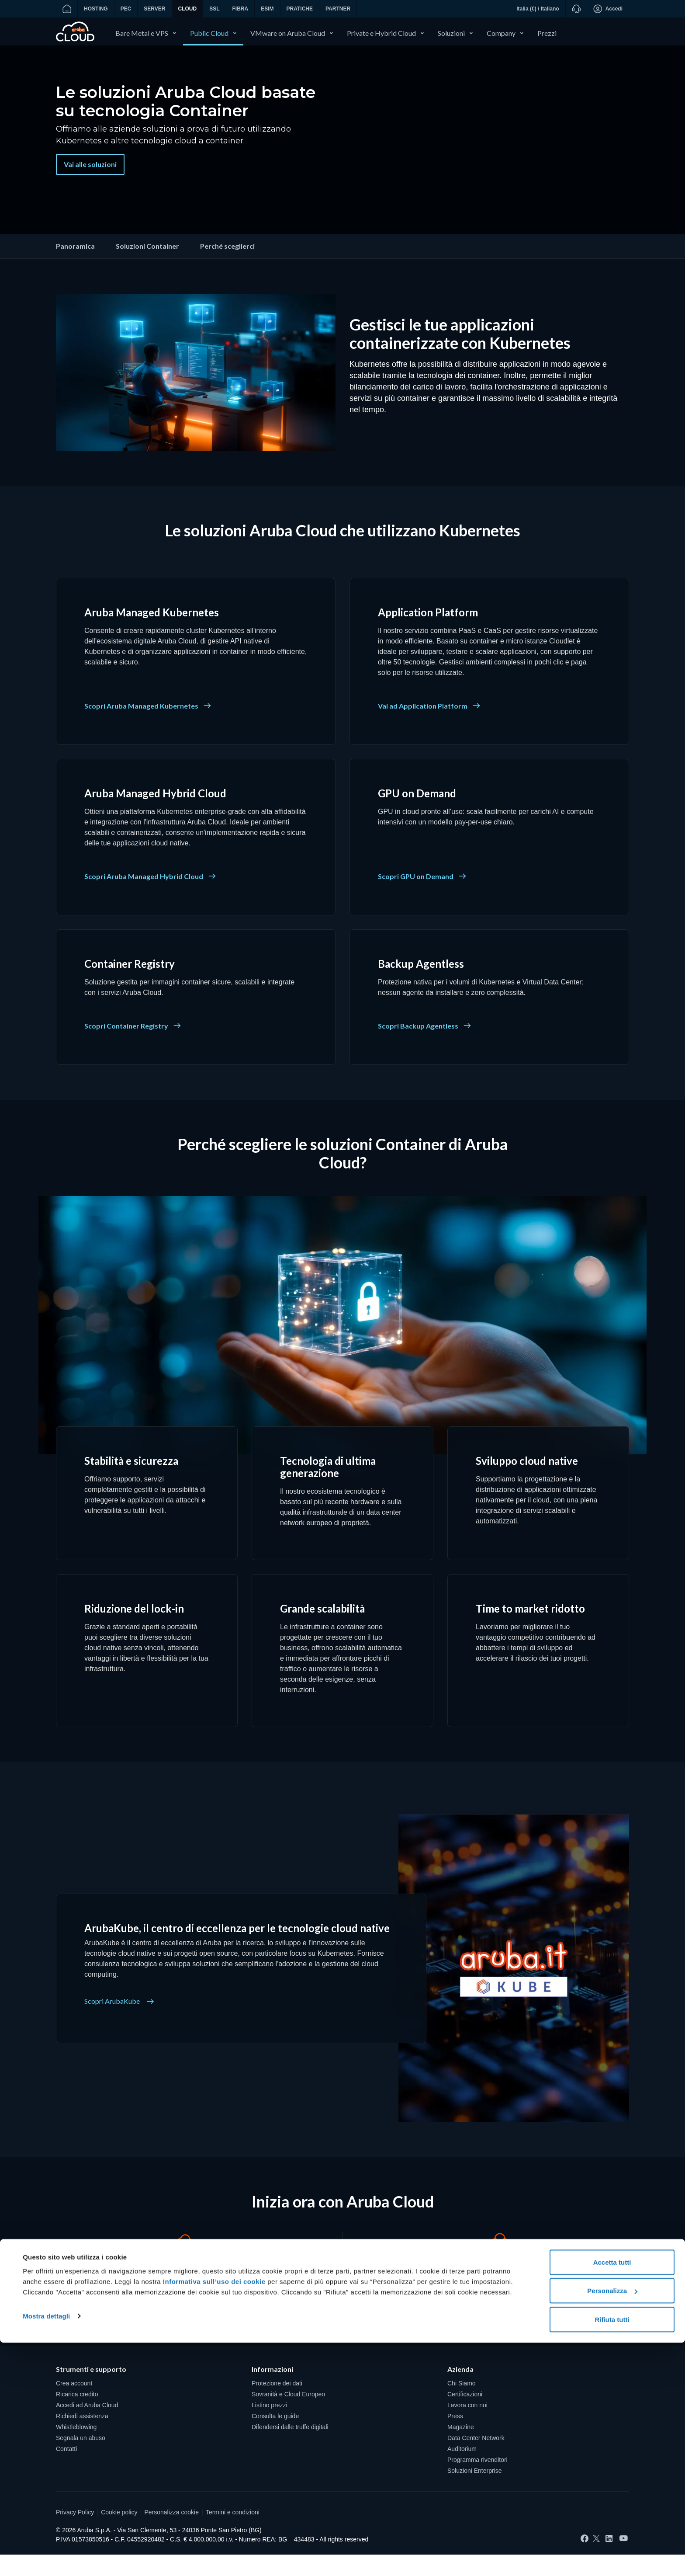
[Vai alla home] (66, 8)
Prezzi (547, 33)
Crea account (74, 2404)
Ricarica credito (77, 2415)
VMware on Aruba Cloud (287, 33)
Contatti (66, 2470)
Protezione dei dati (277, 2404)
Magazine (460, 2448)
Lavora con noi (467, 2426)
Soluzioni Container (147, 267)
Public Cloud (209, 33)
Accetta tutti (612, 2495)
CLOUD (187, 9)
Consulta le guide (275, 2437)
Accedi (608, 8)
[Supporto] (576, 8)
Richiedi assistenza (82, 2437)
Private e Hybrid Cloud (381, 33)
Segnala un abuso (80, 2459)
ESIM (267, 9)
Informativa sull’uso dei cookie (213, 2514)
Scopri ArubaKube (119, 2023)
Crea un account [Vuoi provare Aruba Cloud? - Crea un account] (185, 2328)
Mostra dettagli (46, 2549)
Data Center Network (476, 2459)
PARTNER (337, 9)
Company (501, 33)
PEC (126, 9)
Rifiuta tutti (612, 2552)
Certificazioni (464, 2415)
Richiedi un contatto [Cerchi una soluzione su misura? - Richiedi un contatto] (500, 2328)
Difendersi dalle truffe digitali (290, 2448)
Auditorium (462, 2470)
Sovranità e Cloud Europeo (288, 2415)
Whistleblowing (76, 2448)
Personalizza (612, 2524)
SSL (214, 9)
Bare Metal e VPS (141, 33)
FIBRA (240, 9)
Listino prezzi (269, 2426)
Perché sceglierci (227, 267)
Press (455, 2437)
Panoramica (75, 267)
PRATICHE (300, 9)
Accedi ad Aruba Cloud (87, 2426)
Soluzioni (451, 33)
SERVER (154, 9)
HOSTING (96, 9)
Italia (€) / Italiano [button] (537, 9)
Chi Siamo (461, 2404)
